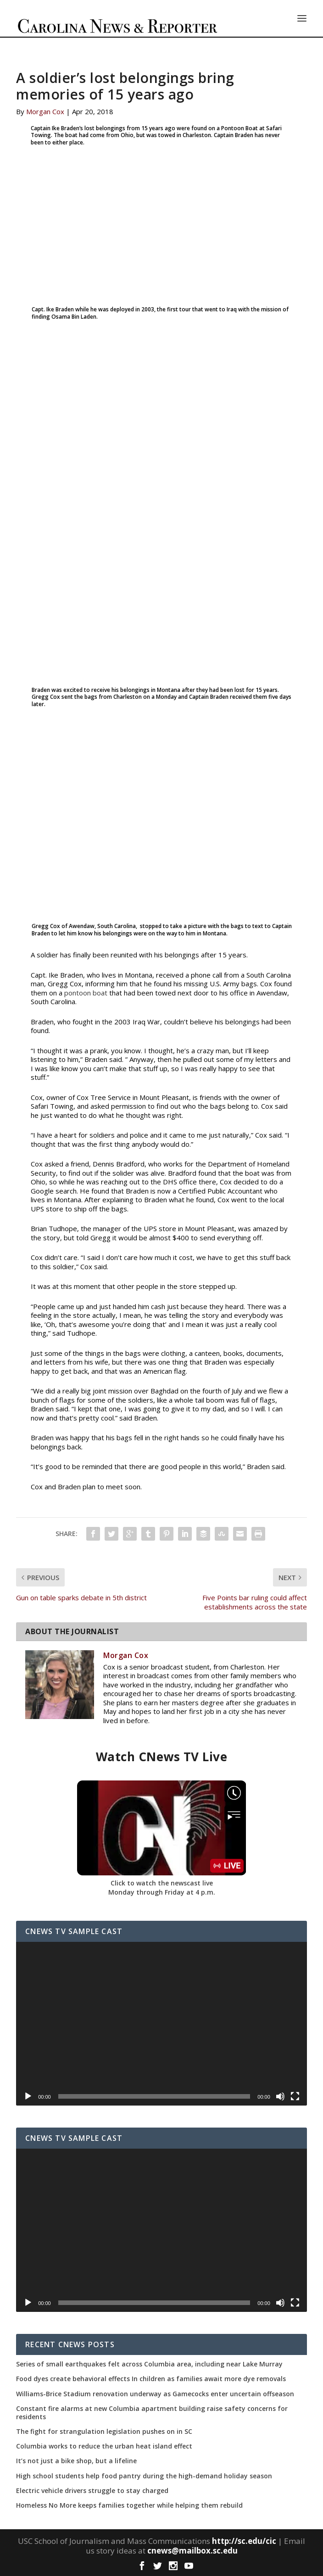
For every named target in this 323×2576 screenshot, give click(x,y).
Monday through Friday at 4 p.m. (161, 1892)
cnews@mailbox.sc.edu (192, 2550)
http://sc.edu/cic (244, 2541)
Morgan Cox (45, 111)
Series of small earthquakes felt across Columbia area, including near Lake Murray (149, 2364)
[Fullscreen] (295, 2096)
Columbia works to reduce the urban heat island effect (104, 2446)
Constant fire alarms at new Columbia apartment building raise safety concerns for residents (152, 2413)
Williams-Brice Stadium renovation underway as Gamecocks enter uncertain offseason (155, 2394)
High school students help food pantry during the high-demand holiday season (144, 2476)
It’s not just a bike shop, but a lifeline (76, 2461)
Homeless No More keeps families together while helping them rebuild (129, 2505)
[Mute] (280, 2096)
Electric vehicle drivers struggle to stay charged (92, 2491)
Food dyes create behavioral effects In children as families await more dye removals (151, 2379)
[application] (161, 2023)
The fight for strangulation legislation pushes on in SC (104, 2431)
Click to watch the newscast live (162, 1883)
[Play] (28, 2096)
